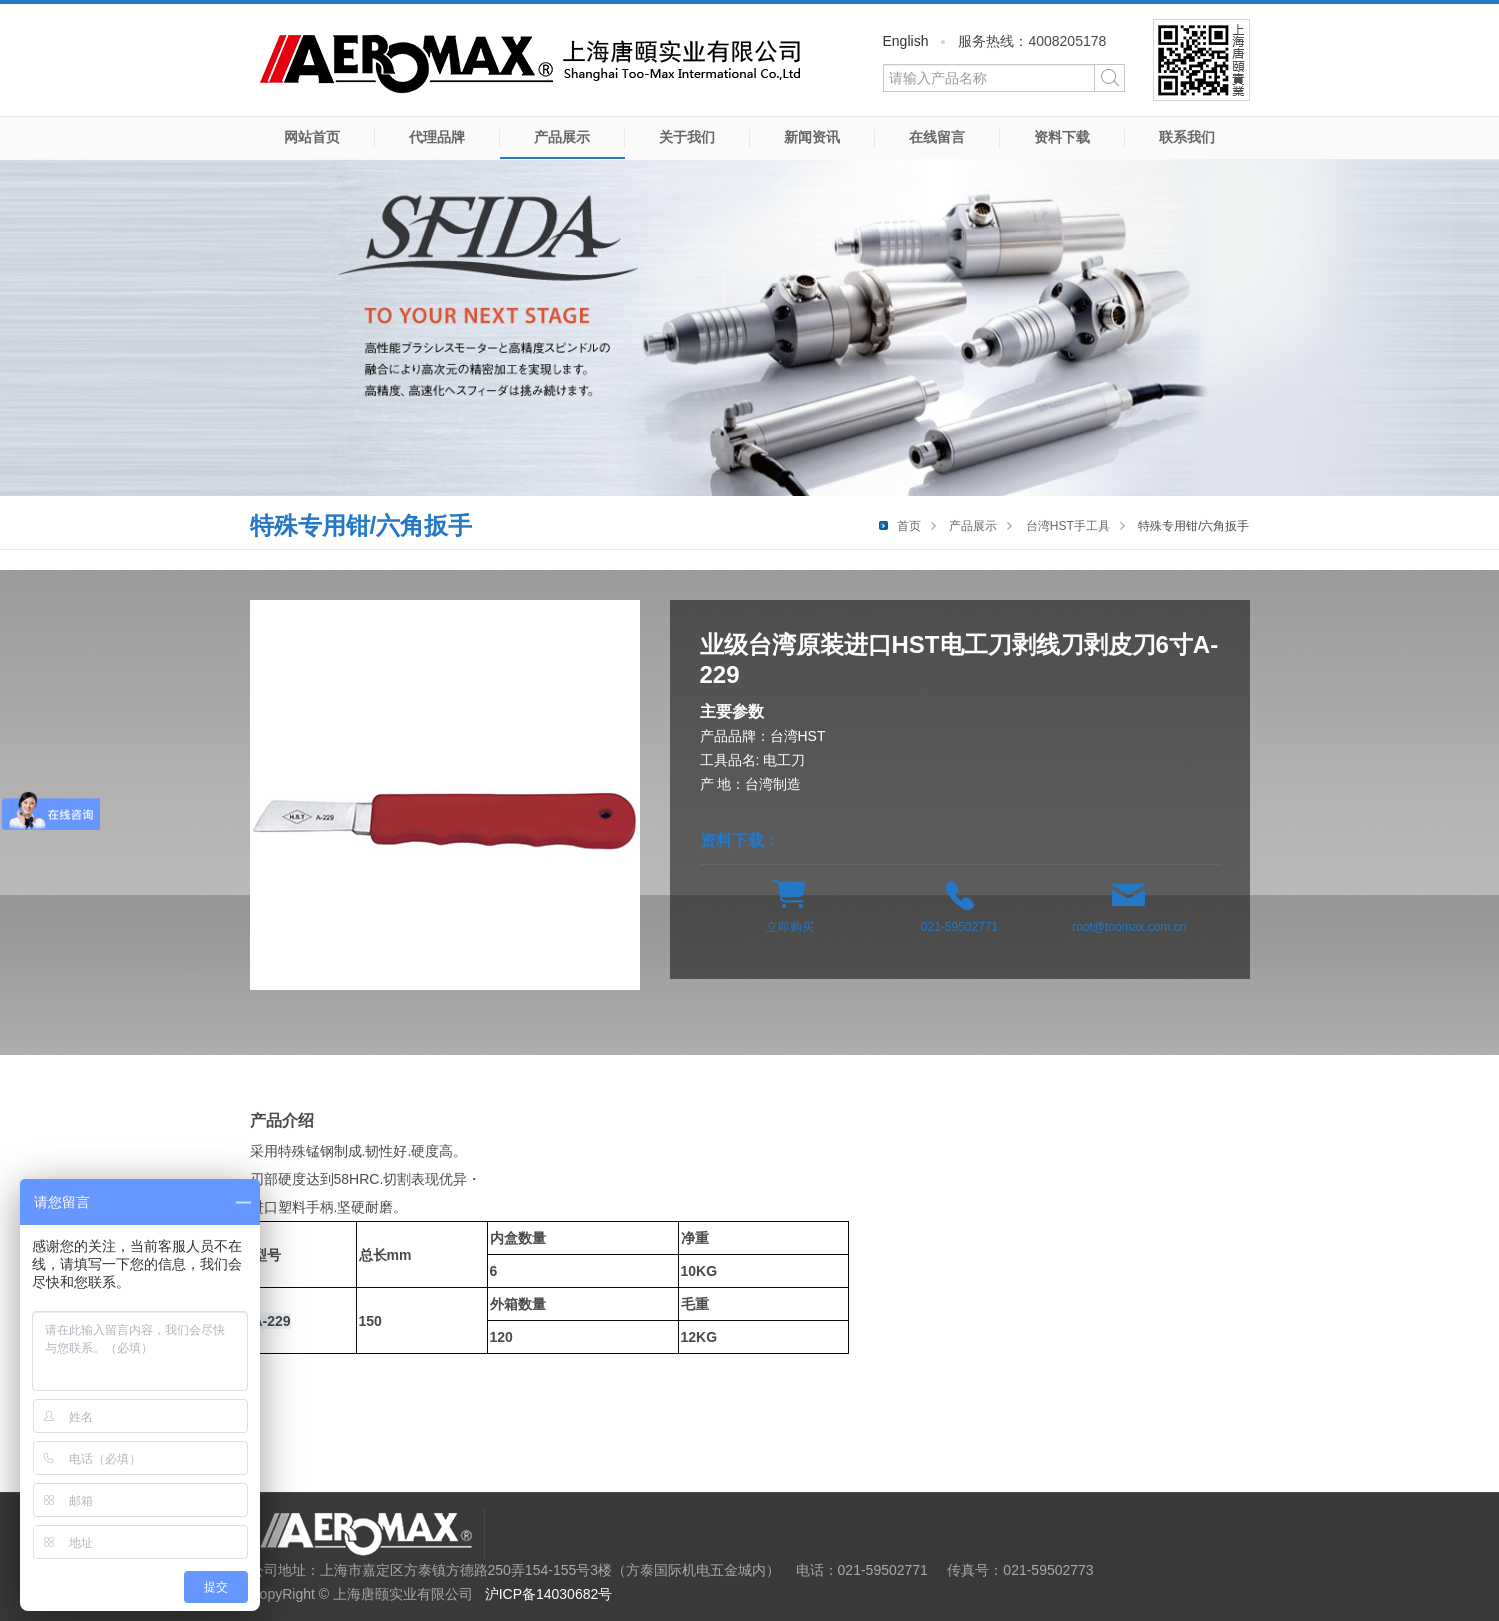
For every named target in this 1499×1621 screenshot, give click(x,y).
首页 (909, 526)
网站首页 (312, 137)
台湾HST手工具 (1068, 526)
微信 (1201, 60)
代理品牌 (437, 137)
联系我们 (1187, 137)
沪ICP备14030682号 (549, 1594)
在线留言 (937, 137)
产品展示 (562, 137)
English (906, 41)
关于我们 (687, 137)
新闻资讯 (812, 137)
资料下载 (1062, 137)
